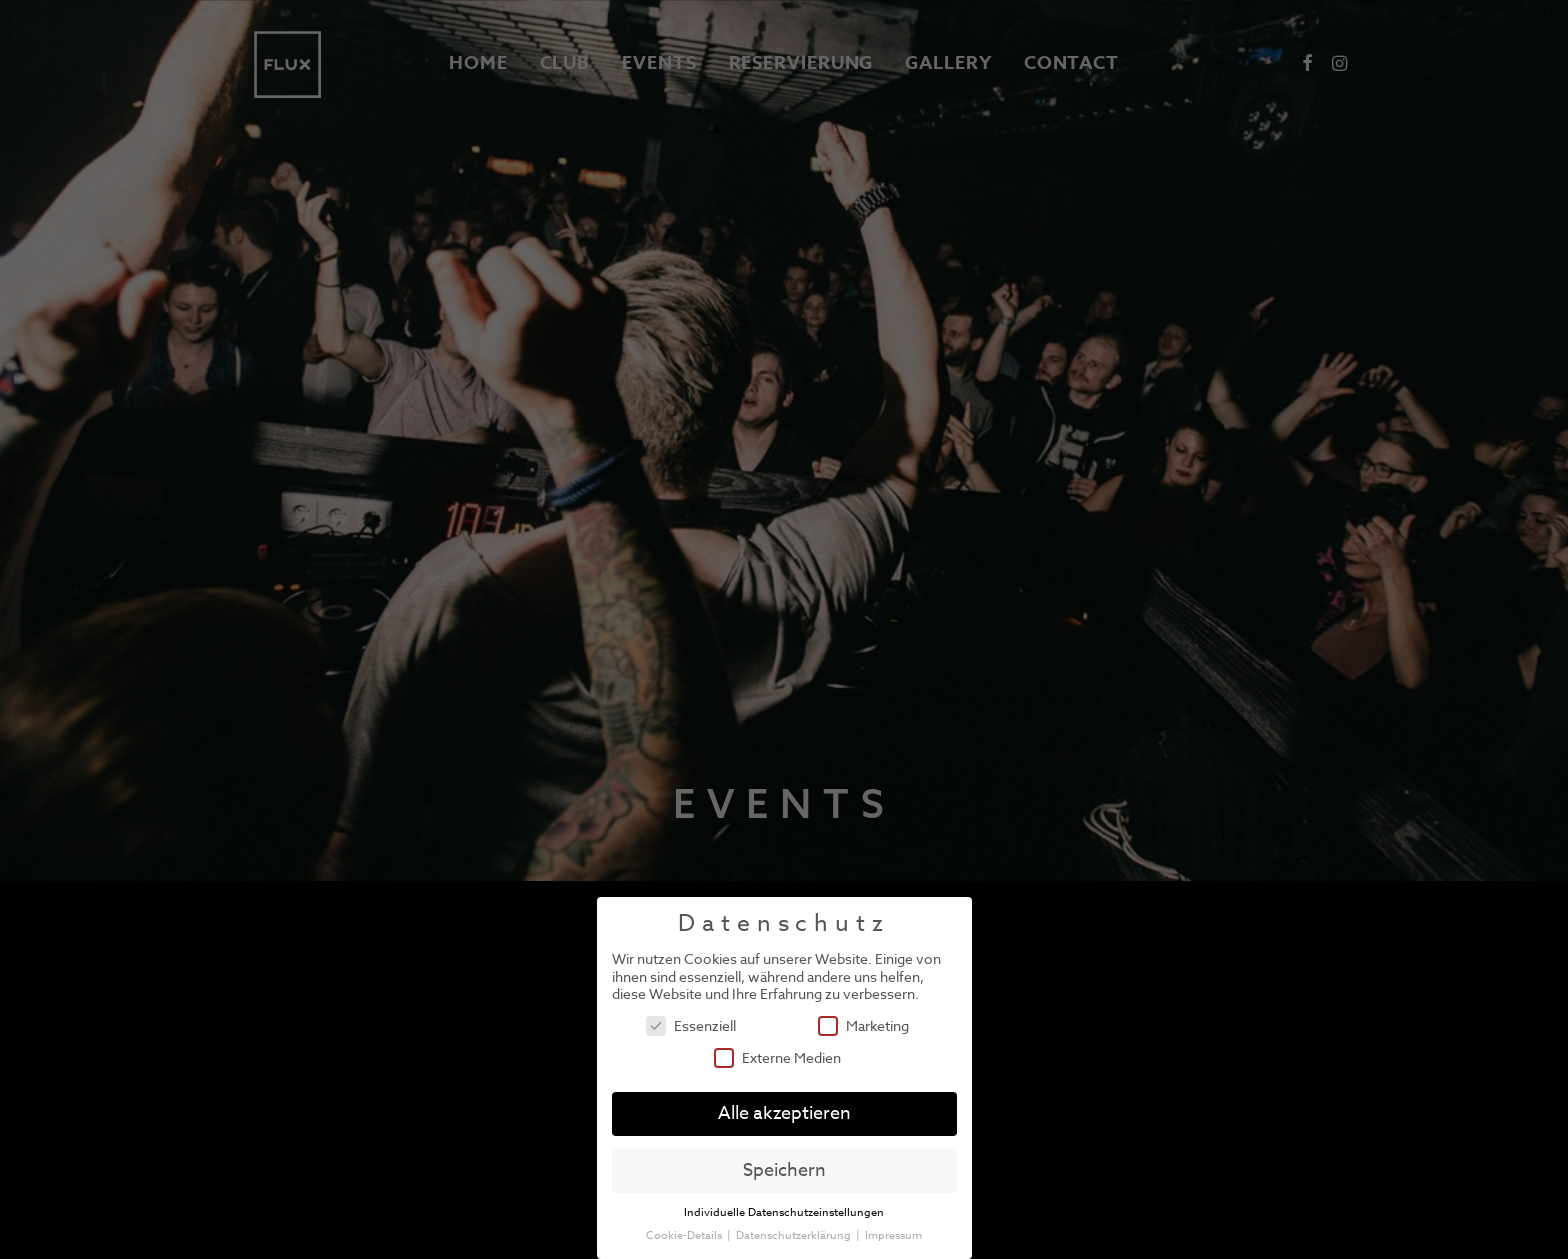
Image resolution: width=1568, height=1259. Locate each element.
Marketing (863, 1025)
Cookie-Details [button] (685, 1235)
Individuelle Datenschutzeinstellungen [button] (784, 1212)
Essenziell (691, 1025)
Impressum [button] (893, 1235)
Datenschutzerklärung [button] (795, 1235)
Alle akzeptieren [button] (784, 1113)
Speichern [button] (784, 1170)
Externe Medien (777, 1057)
